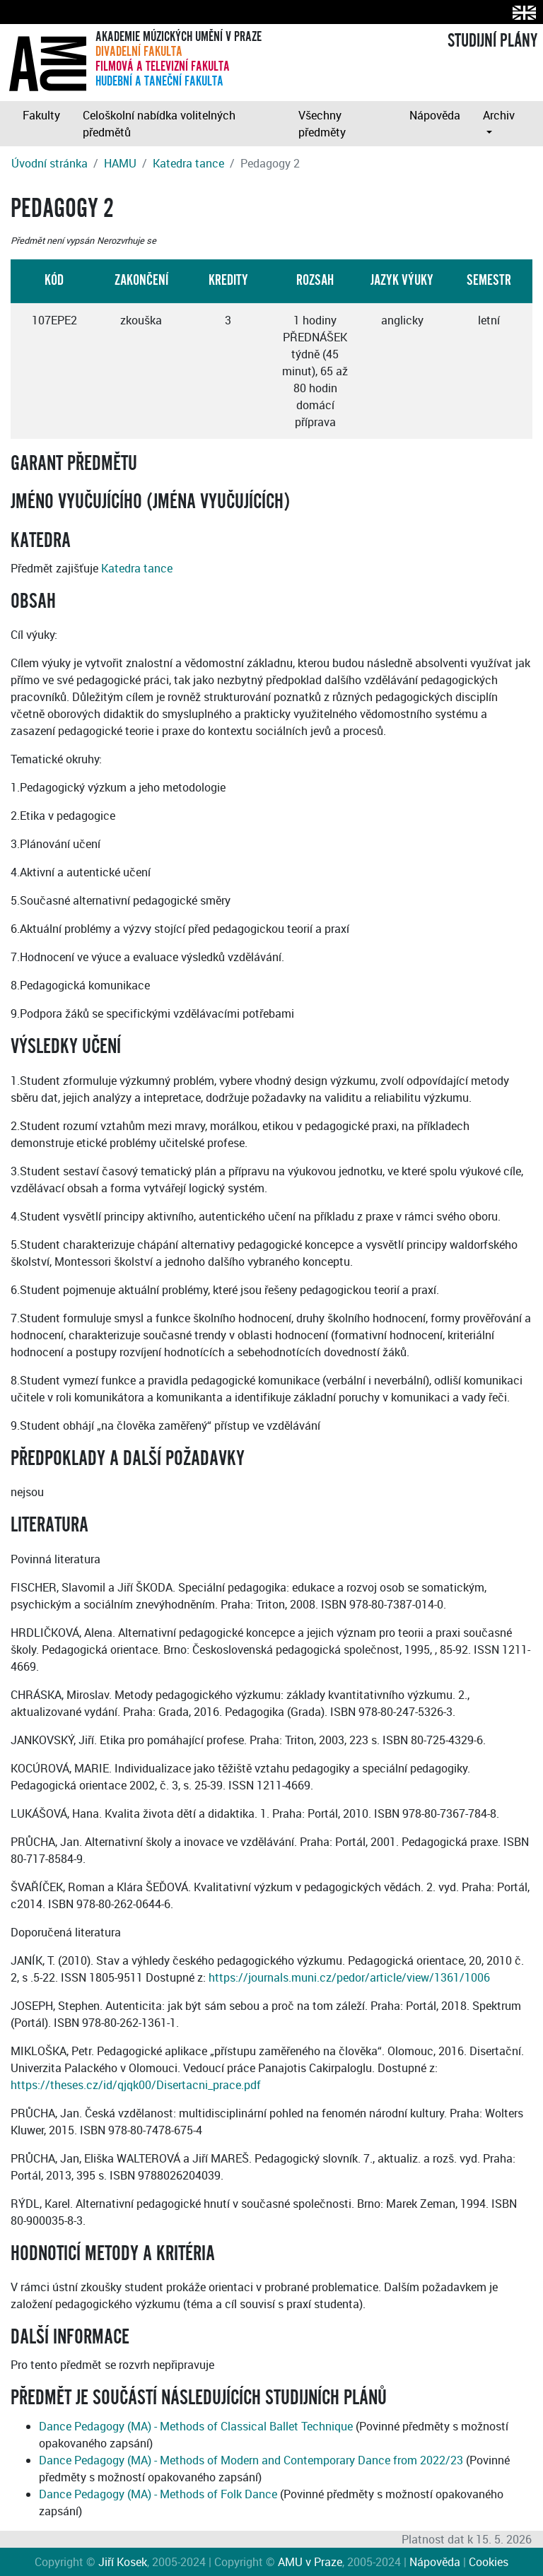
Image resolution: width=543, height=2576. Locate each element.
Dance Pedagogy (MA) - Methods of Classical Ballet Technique (196, 2426)
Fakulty (41, 115)
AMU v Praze (310, 2562)
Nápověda (434, 115)
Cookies (488, 2562)
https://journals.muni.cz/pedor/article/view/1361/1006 (349, 1977)
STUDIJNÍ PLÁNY (492, 41)
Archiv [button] (499, 115)
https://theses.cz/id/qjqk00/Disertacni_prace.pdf (136, 2085)
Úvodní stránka (49, 163)
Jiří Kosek (122, 2562)
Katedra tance (188, 163)
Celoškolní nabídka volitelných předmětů (159, 123)
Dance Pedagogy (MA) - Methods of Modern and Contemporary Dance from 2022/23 (251, 2460)
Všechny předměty (322, 123)
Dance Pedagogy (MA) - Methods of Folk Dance (158, 2494)
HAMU (120, 163)
